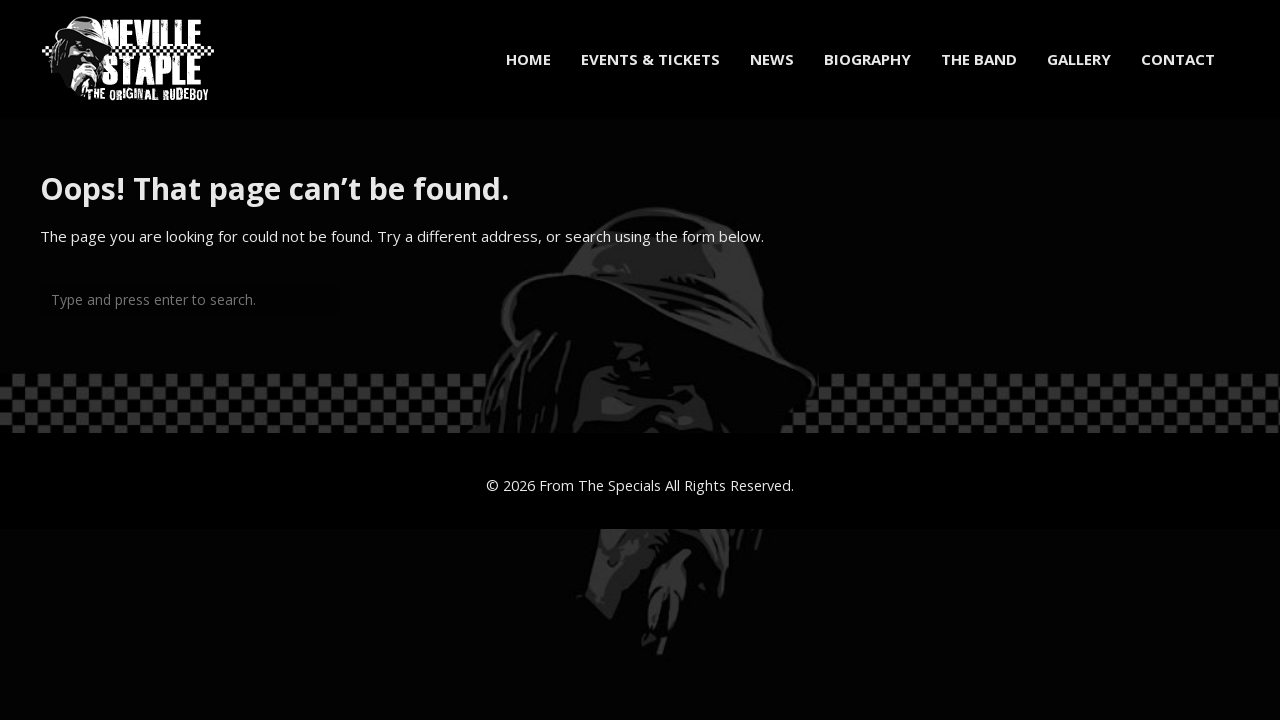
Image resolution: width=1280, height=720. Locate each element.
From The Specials (600, 485)
